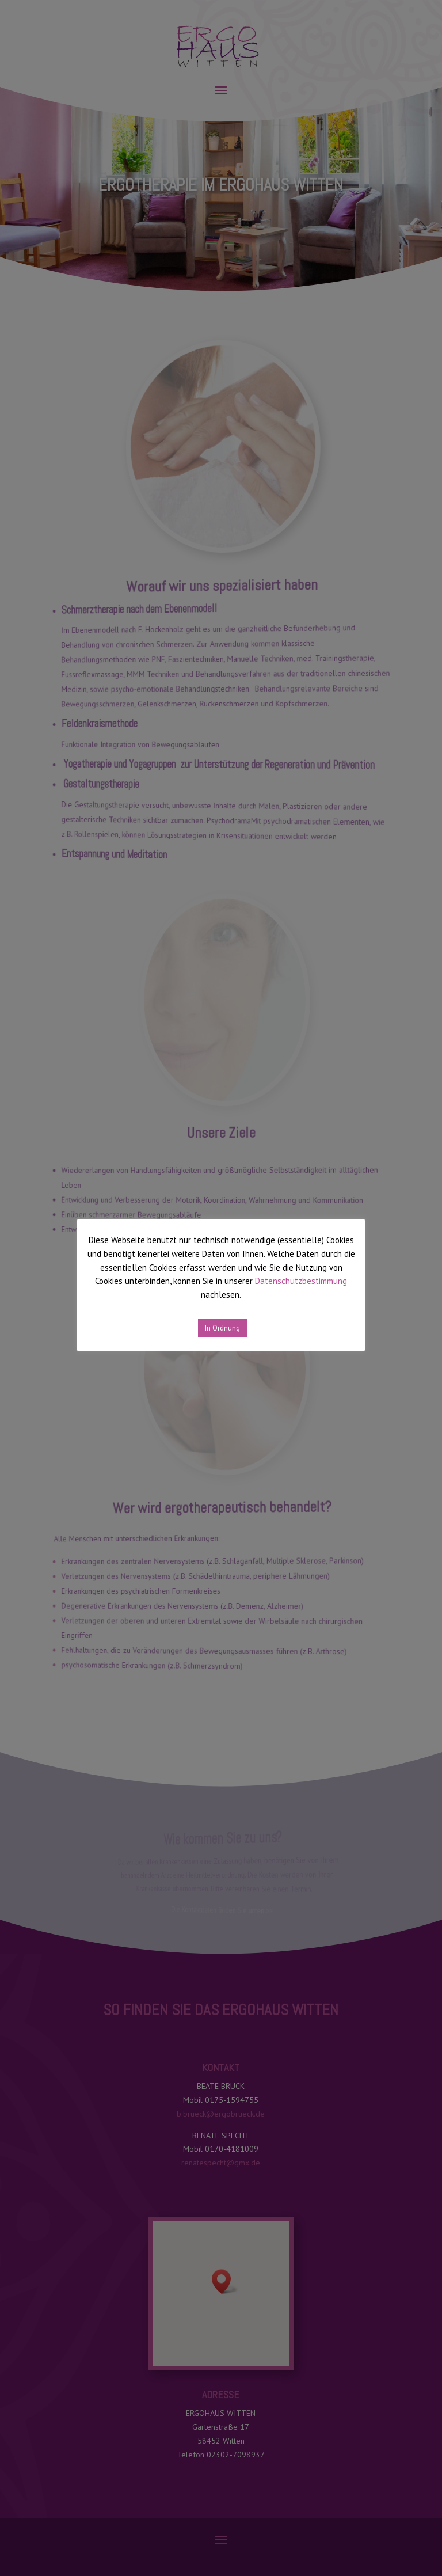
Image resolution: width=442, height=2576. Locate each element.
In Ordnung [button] (222, 1328)
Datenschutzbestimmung (301, 1280)
